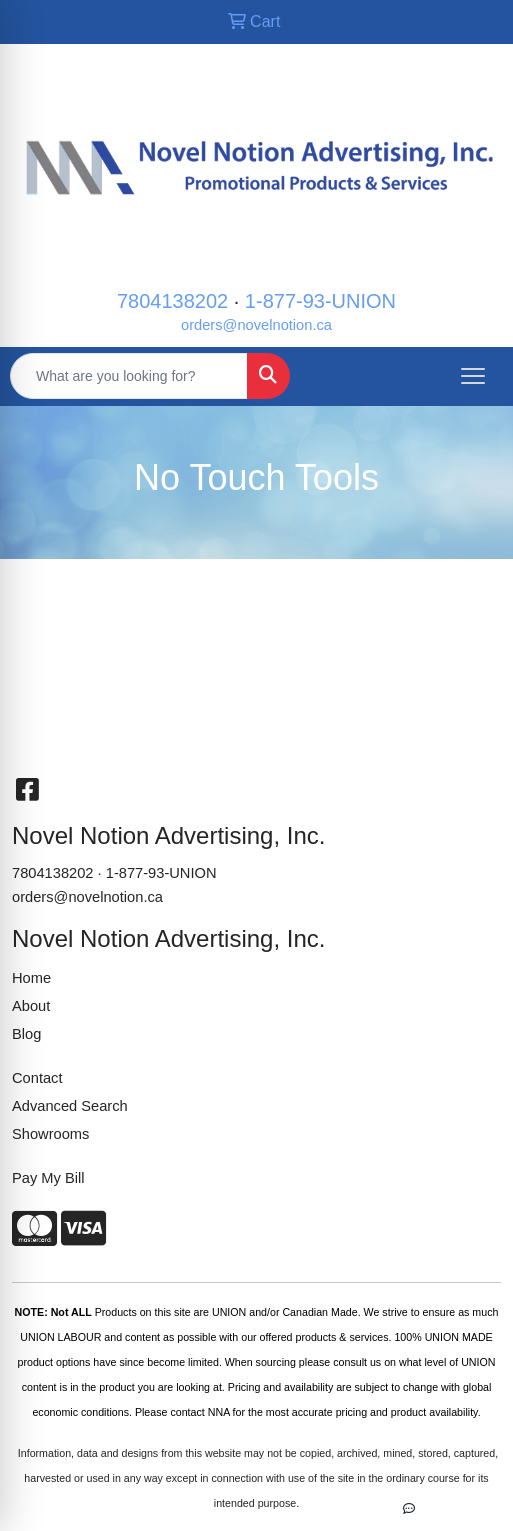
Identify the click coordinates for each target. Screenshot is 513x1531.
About (31, 1006)
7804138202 (172, 301)
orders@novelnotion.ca (256, 325)
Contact (37, 1078)
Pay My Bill (48, 1178)
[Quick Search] (129, 376)
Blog (26, 1034)
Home (31, 978)
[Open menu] (473, 376)
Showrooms (50, 1134)
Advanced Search (70, 1106)
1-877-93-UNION (320, 301)
